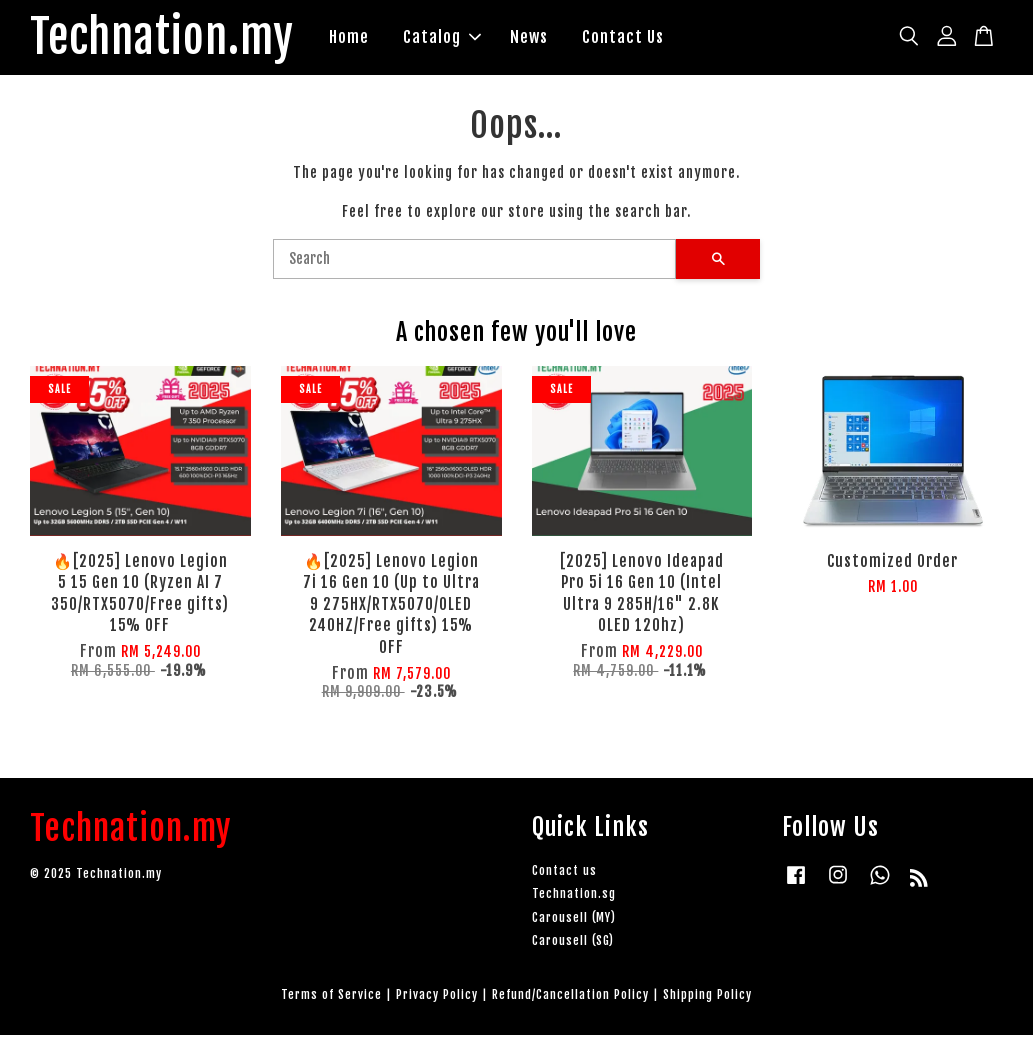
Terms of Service (331, 996)
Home (366, 38)
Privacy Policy (437, 996)
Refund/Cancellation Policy (570, 996)
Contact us (564, 873)
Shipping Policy (707, 996)
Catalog (459, 38)
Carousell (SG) (573, 942)
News (546, 38)
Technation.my (170, 39)
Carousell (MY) (574, 919)
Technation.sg (574, 896)
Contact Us (640, 38)
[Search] (474, 261)
